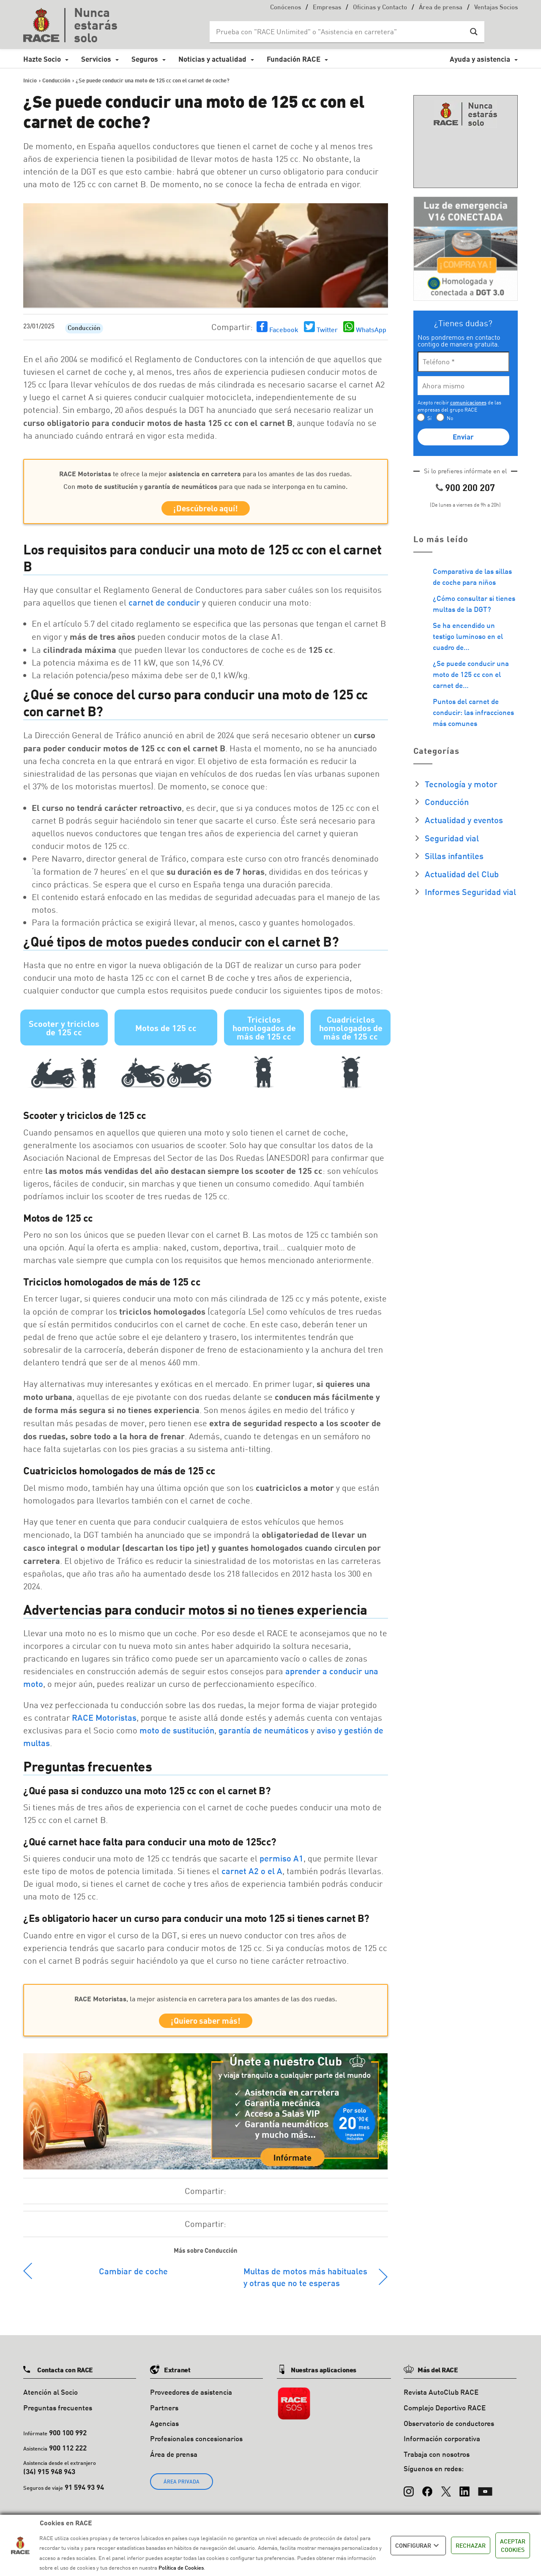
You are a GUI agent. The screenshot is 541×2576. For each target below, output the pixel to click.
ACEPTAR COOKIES (512, 2545)
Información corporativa (442, 2444)
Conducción (84, 328)
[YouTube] (485, 2493)
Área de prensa (440, 8)
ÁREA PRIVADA (181, 2487)
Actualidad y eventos (464, 820)
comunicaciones (468, 402)
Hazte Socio (42, 59)
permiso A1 (281, 1861)
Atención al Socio (50, 2397)
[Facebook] (427, 2493)
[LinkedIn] (464, 2493)
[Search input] (338, 31)
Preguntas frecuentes (57, 2413)
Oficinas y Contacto (380, 8)
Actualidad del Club (462, 874)
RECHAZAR (471, 2545)
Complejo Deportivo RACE (445, 2413)
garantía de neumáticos (264, 1733)
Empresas (327, 8)
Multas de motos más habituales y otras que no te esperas (305, 2283)
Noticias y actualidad (212, 59)
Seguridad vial (452, 838)
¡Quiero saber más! (205, 2025)
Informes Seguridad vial (470, 892)
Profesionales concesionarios (196, 2444)
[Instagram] (409, 2493)
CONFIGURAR (418, 2546)
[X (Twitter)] (446, 2493)
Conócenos (285, 8)
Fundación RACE (293, 59)
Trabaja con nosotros (437, 2460)
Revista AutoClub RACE (441, 2397)
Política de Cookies (181, 2567)
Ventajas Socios (496, 8)
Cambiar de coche (133, 2277)
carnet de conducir (164, 605)
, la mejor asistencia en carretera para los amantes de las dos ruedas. (205, 2001)
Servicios (96, 59)
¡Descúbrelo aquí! (205, 510)
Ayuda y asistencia (480, 59)
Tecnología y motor (461, 784)
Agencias (164, 2428)
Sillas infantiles (454, 856)
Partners (164, 2413)
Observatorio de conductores (449, 2428)
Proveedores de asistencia (191, 2397)
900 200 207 (470, 487)
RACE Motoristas (104, 1720)
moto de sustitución (176, 1733)
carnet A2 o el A (251, 1874)
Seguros (144, 59)
